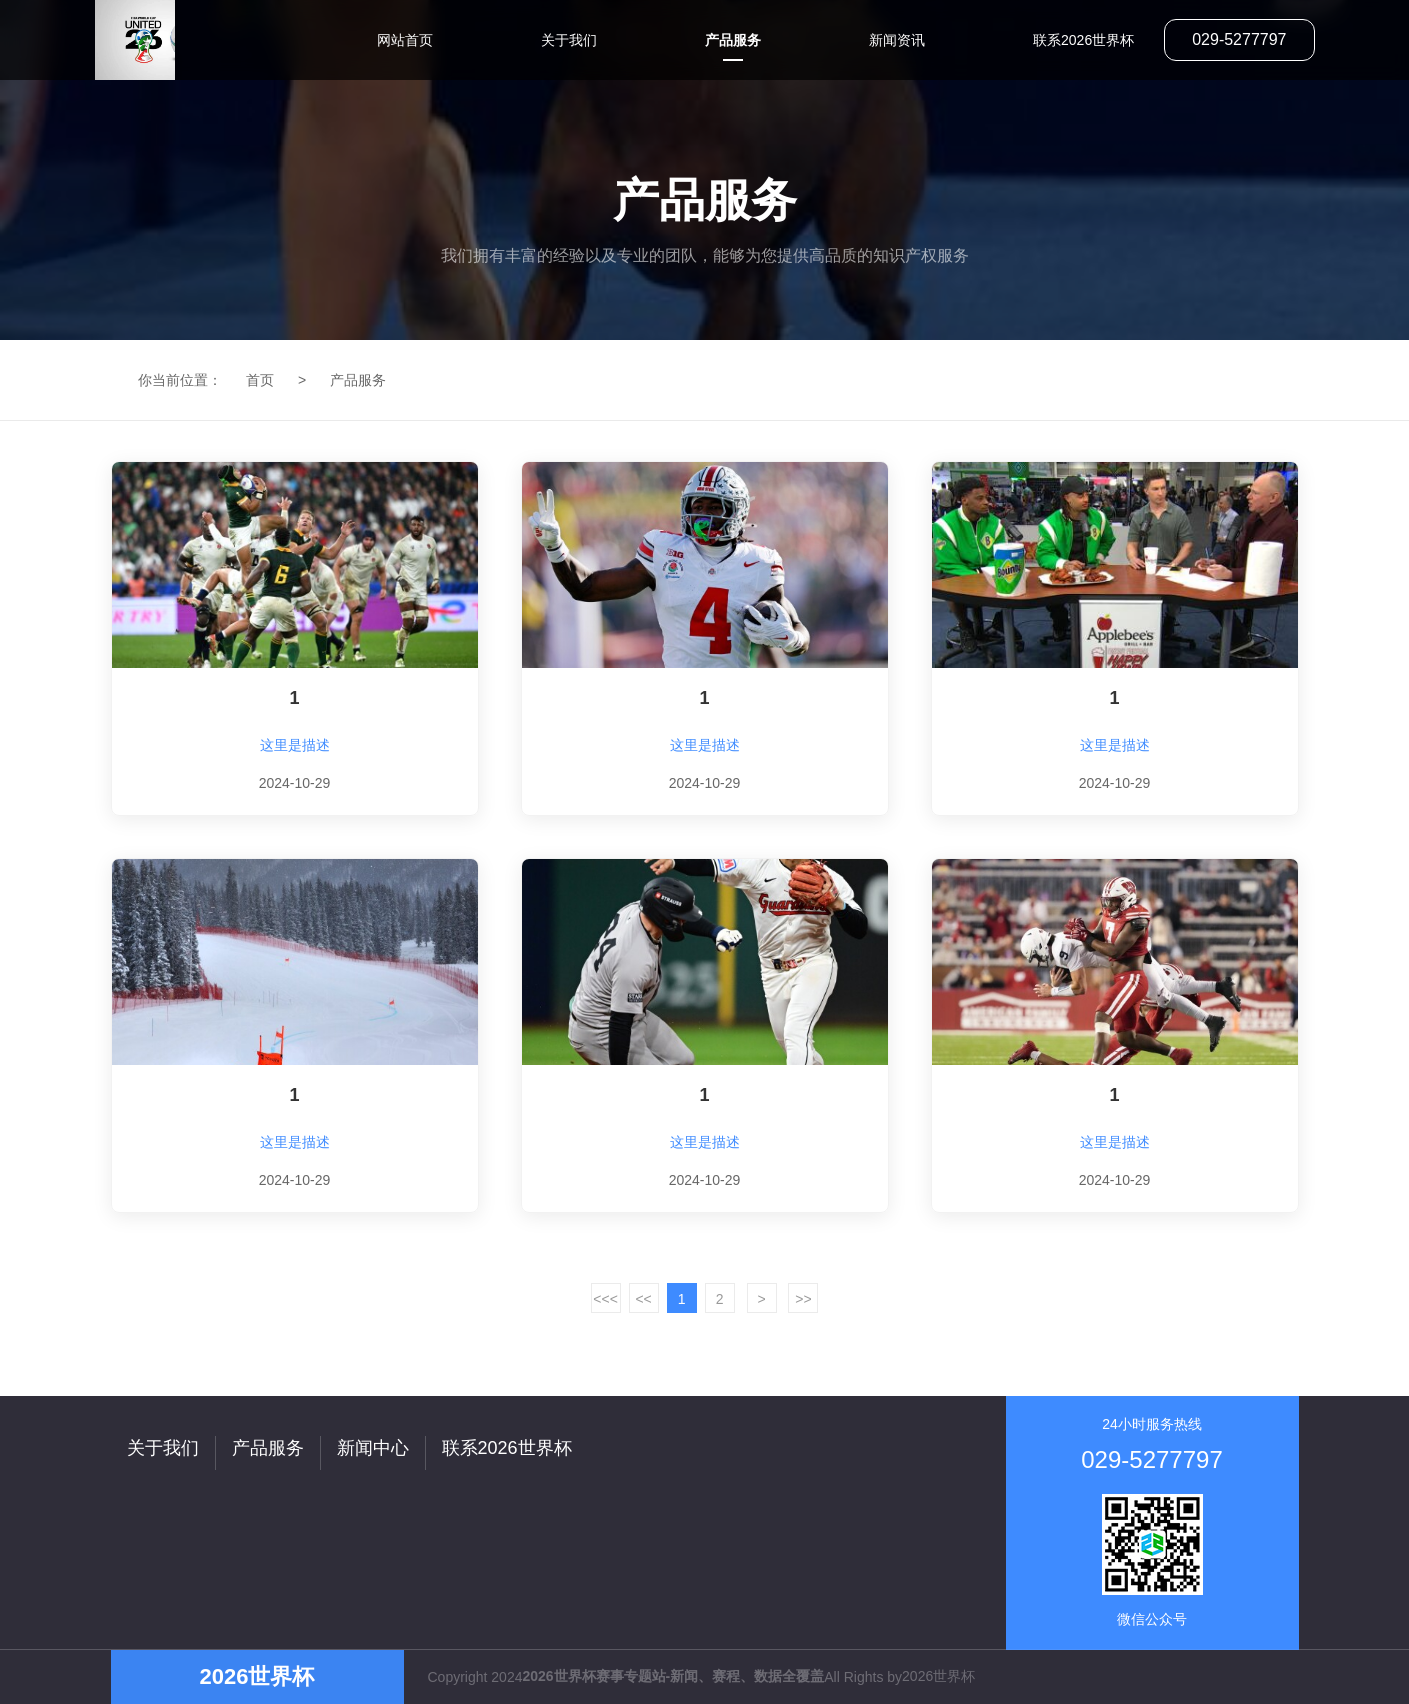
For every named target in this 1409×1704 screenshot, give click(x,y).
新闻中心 (373, 1448)
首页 (260, 380)
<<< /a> (605, 1302)
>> (803, 1299)
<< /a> (644, 1302)
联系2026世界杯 (507, 1448)
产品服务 (358, 380)
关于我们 (163, 1448)
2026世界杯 (938, 1676)
